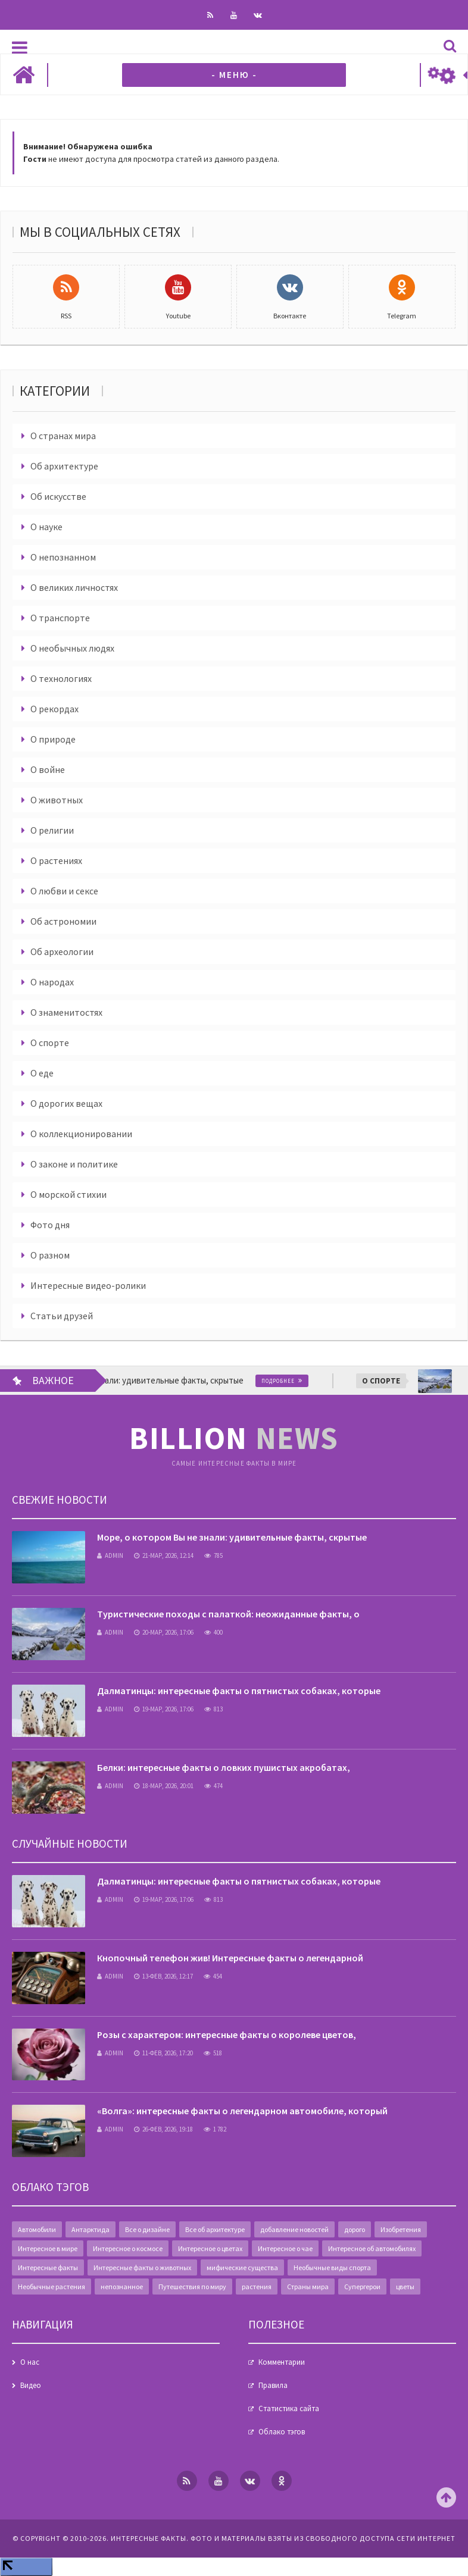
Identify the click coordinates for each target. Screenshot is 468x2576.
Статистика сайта (288, 2408)
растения (257, 2286)
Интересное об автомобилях (372, 2248)
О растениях (56, 860)
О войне (47, 769)
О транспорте (60, 618)
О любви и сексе (64, 891)
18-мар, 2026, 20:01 (164, 1786)
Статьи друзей (61, 1316)
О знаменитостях (66, 1012)
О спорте (49, 1042)
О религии (52, 830)
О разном (50, 1255)
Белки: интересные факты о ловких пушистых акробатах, (223, 1767)
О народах (52, 982)
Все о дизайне (147, 2229)
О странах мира (63, 436)
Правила (273, 2385)
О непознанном (63, 557)
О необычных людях (72, 648)
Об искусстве (58, 496)
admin (110, 1555)
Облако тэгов (281, 2432)
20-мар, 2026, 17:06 (164, 1632)
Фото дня (50, 1225)
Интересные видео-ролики (88, 1285)
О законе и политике (74, 1164)
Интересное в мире (47, 2248)
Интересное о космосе (128, 2248)
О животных (56, 800)
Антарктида (90, 2229)
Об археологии (61, 951)
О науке (46, 527)
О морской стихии (68, 1194)
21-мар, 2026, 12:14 (164, 1555)
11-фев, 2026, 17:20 (163, 2053)
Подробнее (299, 1381)
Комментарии (281, 2362)
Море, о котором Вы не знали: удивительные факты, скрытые (232, 1537)
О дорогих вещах (66, 1103)
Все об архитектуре (215, 2229)
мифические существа (242, 2267)
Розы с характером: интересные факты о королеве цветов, (226, 2034)
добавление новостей (294, 2229)
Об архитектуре (64, 466)
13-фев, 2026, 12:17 (163, 1976)
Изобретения (400, 2229)
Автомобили (37, 2229)
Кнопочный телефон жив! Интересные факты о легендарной (230, 1958)
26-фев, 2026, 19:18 (163, 2129)
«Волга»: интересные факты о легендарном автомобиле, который (242, 2111)
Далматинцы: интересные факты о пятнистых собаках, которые (238, 1691)
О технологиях (61, 678)
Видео (30, 2385)
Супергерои (362, 2286)
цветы (405, 2286)
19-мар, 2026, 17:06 (164, 1709)
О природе (53, 739)
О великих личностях (74, 587)
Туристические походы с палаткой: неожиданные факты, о (228, 1614)
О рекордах (54, 709)
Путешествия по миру (192, 2286)
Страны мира (308, 2286)
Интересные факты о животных (142, 2267)
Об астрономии (63, 921)
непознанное (122, 2286)
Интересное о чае (285, 2248)
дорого (354, 2229)
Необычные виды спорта (332, 2267)
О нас (29, 2362)
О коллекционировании (81, 1134)
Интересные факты (48, 2267)
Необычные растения (51, 2286)
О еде (42, 1073)
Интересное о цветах (210, 2248)
